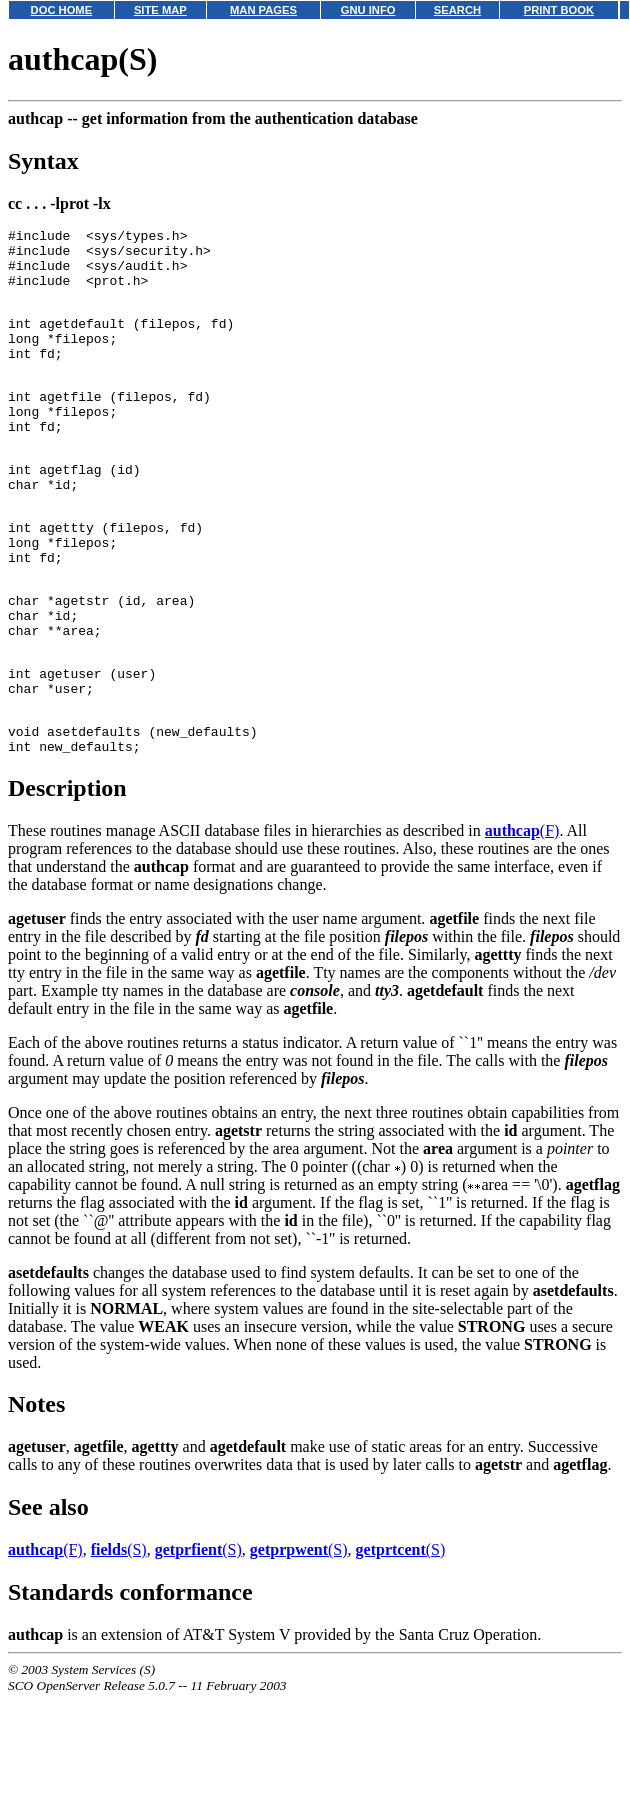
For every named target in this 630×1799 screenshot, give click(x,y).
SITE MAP (160, 10)
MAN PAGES (263, 10)
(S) (119, 1636)
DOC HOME (62, 10)
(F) (522, 917)
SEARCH (457, 10)
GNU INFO (368, 10)
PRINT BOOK (559, 10)
